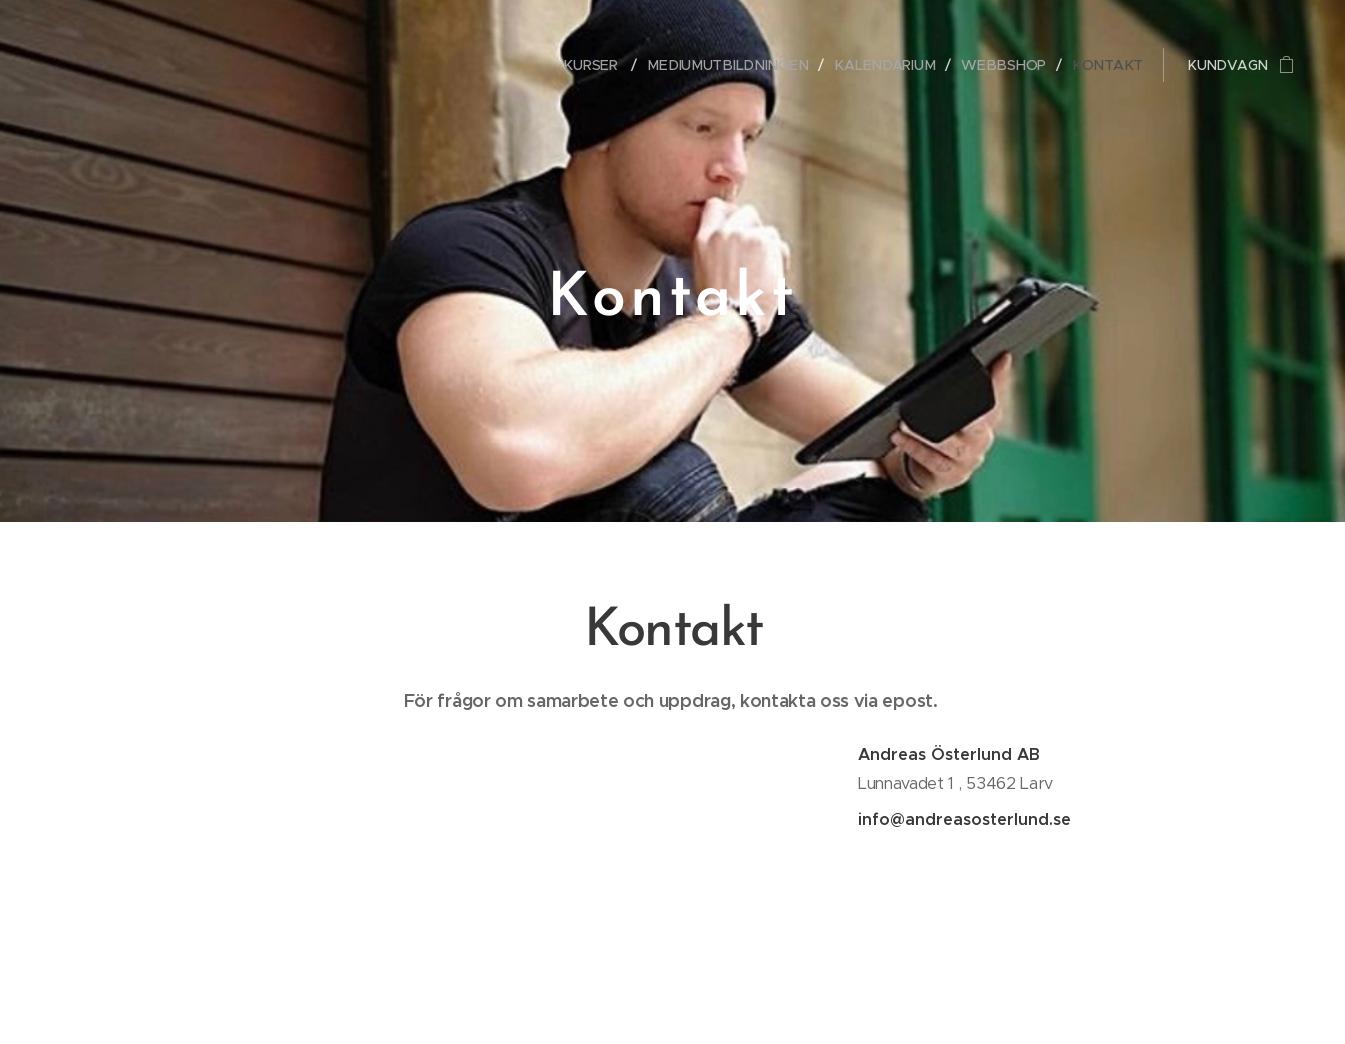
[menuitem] (611, 65)
